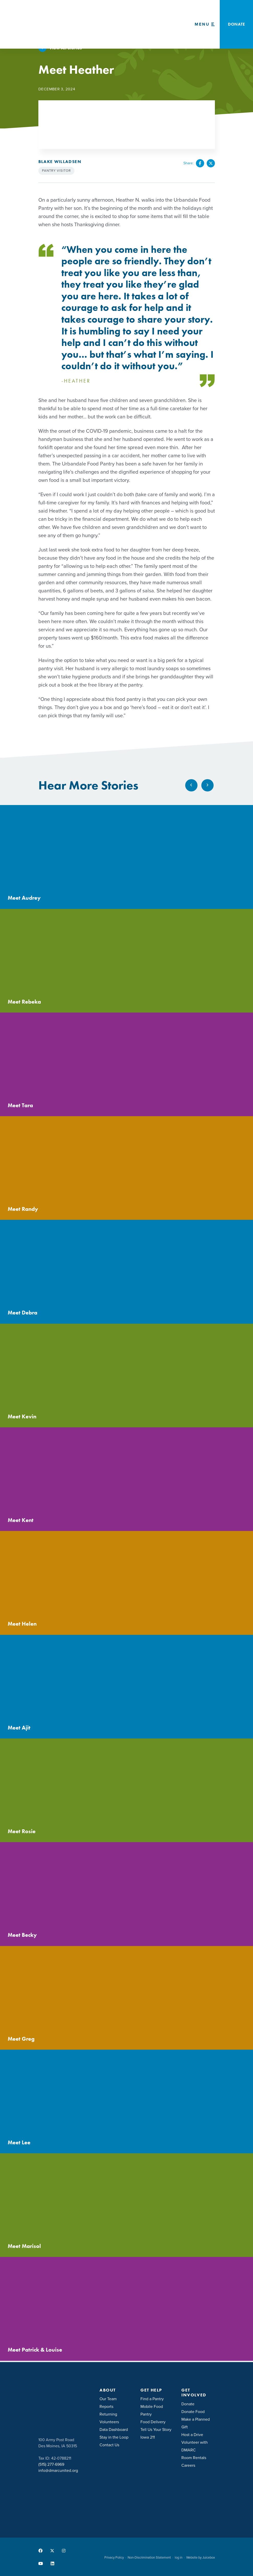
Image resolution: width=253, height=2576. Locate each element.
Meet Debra (22, 1312)
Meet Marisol (24, 2246)
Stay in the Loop (114, 2437)
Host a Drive (192, 2435)
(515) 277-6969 (51, 2464)
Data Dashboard (114, 2429)
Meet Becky (22, 1935)
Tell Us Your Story (155, 2429)
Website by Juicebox (200, 2557)
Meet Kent (21, 1520)
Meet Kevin (22, 1416)
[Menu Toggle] (204, 24)
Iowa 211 (147, 2437)
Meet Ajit (19, 1727)
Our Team (108, 2399)
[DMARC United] (30, 24)
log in (178, 2557)
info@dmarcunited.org (58, 2470)
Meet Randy (23, 1209)
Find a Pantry (152, 2399)
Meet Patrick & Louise (35, 2349)
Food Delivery (153, 2422)
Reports (106, 2406)
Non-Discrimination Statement (149, 2557)
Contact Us (109, 2445)
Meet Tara (20, 1105)
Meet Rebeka (24, 1001)
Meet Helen (22, 1623)
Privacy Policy (114, 2557)
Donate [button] (236, 24)
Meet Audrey (24, 897)
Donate (187, 2404)
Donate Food (193, 2412)
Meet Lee (19, 2142)
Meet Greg (21, 2038)
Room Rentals (193, 2458)
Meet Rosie (22, 1831)
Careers (188, 2465)
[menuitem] (116, 2398)
